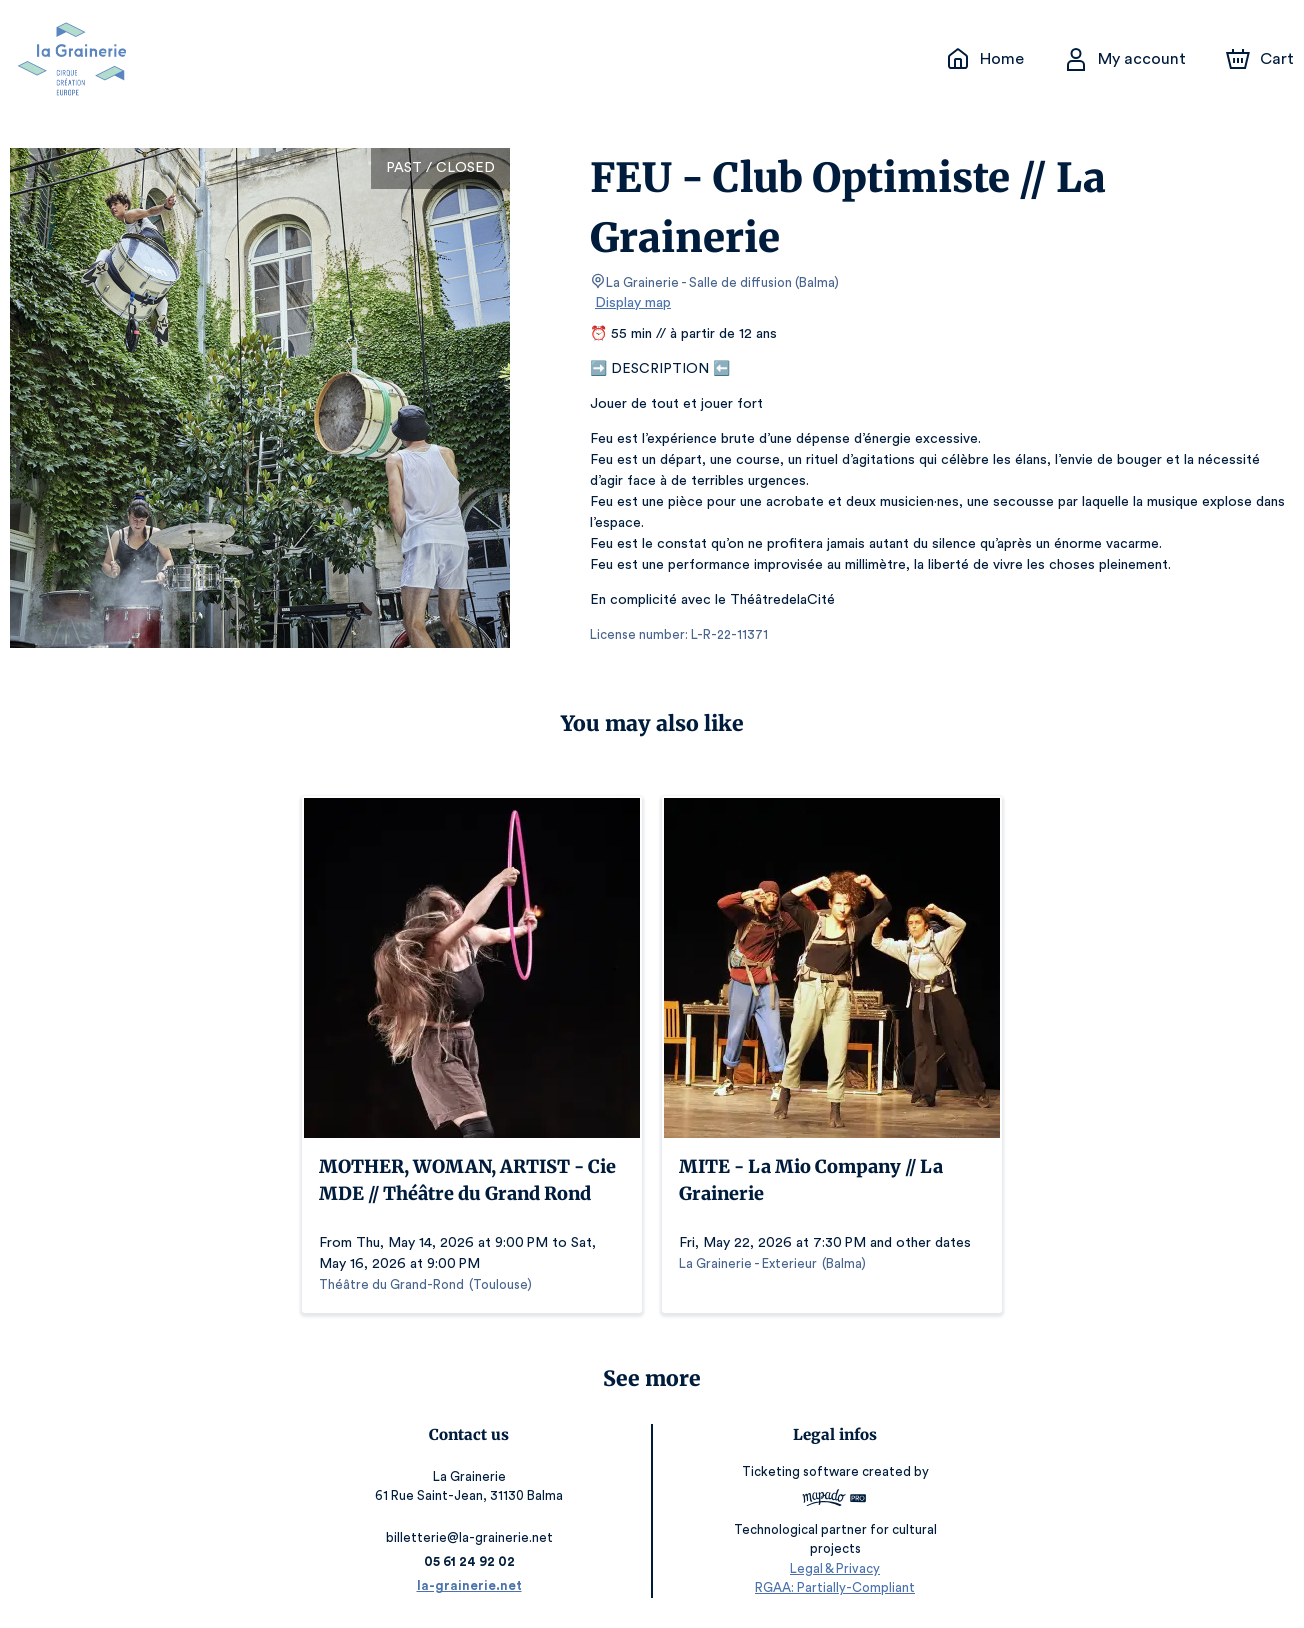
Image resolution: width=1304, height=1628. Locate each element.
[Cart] (1262, 59)
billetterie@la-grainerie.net (468, 1537)
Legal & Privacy (836, 1568)
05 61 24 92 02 (468, 1561)
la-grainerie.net (468, 1585)
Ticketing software (804, 1478)
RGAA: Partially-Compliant (835, 1587)
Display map (633, 303)
